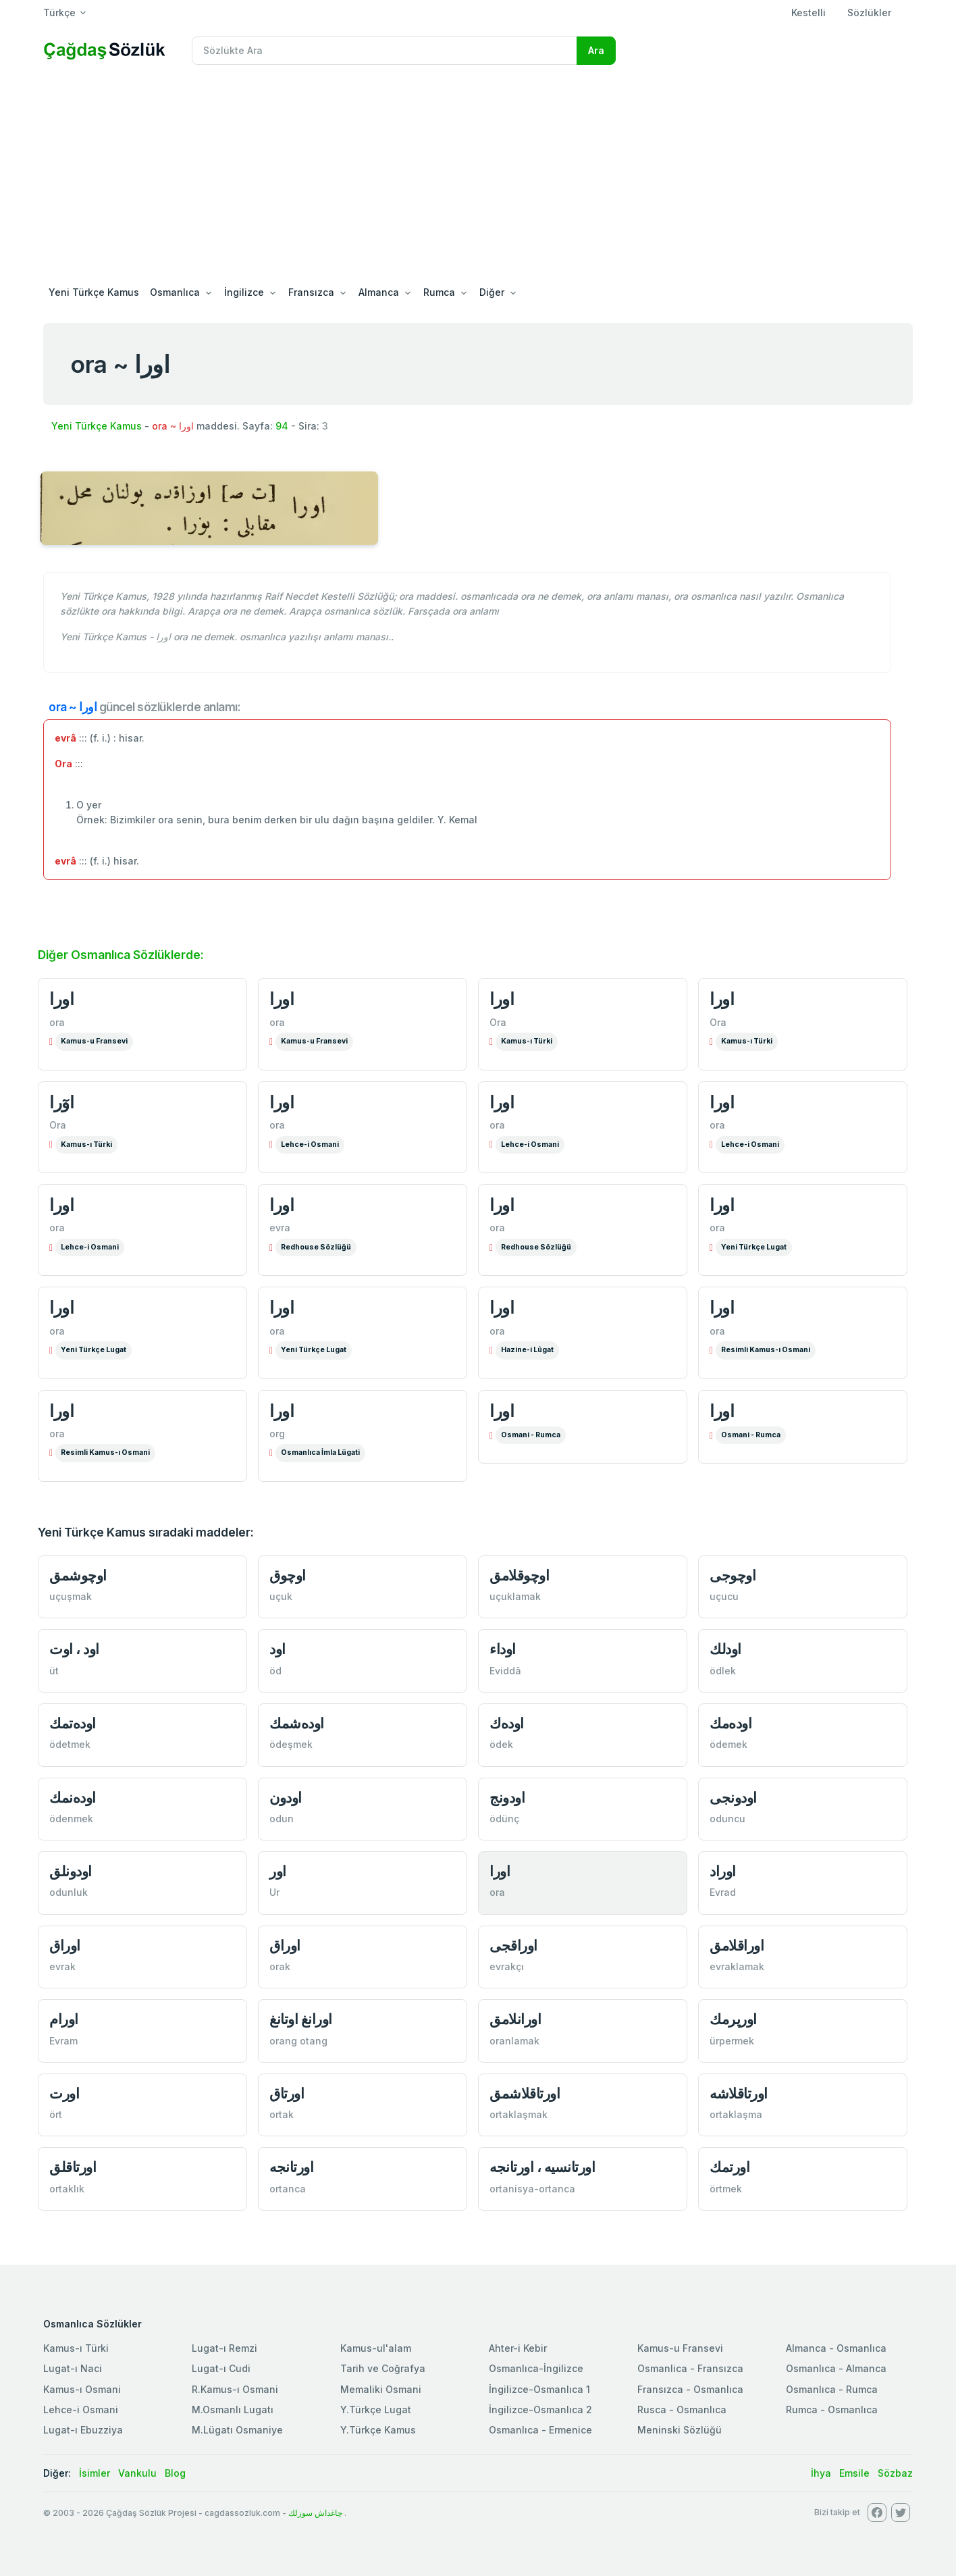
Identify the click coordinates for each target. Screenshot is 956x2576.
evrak (62, 1966)
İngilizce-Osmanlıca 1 (539, 2389)
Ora (497, 1022)
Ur (274, 1892)
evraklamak (737, 1966)
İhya (821, 2473)
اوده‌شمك (296, 1723)
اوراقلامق (737, 1945)
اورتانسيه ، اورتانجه (542, 2167)
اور (277, 1871)
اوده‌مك (730, 1723)
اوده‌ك (506, 1723)
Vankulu (137, 2473)
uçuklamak (515, 1596)
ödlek (723, 1670)
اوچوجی (732, 1575)
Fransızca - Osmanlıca (690, 2389)
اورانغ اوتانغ (300, 2019)
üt (54, 1670)
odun (281, 1818)
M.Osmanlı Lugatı (232, 2409)
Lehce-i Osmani (310, 1144)
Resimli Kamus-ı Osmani (765, 1349)
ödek (501, 1744)
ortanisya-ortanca (532, 2188)
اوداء (502, 1649)
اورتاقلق (72, 2167)
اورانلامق (515, 2019)
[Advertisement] (478, 177)
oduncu (727, 1818)
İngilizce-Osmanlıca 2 (540, 2409)
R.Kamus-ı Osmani (235, 2389)
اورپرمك (733, 2019)
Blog (175, 2473)
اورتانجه (291, 2167)
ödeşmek (291, 1744)
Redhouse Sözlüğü (316, 1247)
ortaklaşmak (518, 2114)
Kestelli (808, 12)
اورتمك (729, 2167)
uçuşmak (70, 1596)
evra (279, 1227)
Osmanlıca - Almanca (836, 2368)
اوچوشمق (78, 1575)
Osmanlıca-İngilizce (536, 2368)
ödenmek (71, 1818)
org (277, 1433)
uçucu (724, 1596)
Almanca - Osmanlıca (836, 2348)
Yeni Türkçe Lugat (754, 1247)
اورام (63, 2019)
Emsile (854, 2473)
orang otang (298, 2040)
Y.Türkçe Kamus (378, 2430)
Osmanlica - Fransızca (690, 2368)
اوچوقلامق (519, 1575)
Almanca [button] (378, 292)
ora (57, 1022)
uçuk (280, 1596)
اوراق (64, 1945)
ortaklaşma (736, 2114)
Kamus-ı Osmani (82, 2389)
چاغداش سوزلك (315, 2513)
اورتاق (286, 2093)
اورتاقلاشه (739, 2093)
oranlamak (514, 2040)
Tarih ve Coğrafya (382, 2368)
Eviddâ (505, 1670)
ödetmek (69, 1744)
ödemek (728, 1744)
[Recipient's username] (384, 50)
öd (275, 1670)
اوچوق (287, 1575)
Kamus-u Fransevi (94, 1041)
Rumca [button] (439, 292)
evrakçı (506, 1966)
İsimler (94, 2473)
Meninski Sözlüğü (679, 2430)
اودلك (725, 1649)
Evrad (723, 1892)
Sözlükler (869, 12)
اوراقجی (513, 1945)
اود (277, 1649)
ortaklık (66, 2188)
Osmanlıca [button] (175, 292)
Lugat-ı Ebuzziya (83, 2430)
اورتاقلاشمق (524, 2093)
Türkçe (59, 12)
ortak (281, 2114)
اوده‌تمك (72, 1723)
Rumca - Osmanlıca (832, 2409)
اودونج (507, 1797)
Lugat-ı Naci (72, 2368)
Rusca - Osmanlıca (681, 2409)
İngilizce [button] (244, 292)
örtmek (726, 2188)
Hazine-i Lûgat (527, 1349)
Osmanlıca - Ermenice (540, 2430)
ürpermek (732, 2040)
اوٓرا (61, 1102)
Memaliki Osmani (380, 2389)
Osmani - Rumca (530, 1435)
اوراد (723, 1871)
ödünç (504, 1818)
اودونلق (70, 1871)
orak (279, 1966)
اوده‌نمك (72, 1797)
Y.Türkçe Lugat (375, 2409)
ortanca (287, 2188)
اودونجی (733, 1797)
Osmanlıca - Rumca (832, 2389)
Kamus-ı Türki (526, 1041)
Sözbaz (895, 2473)
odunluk (68, 1892)
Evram (63, 2040)
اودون (285, 1797)
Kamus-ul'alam (375, 2348)
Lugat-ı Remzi (224, 2348)
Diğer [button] (491, 292)
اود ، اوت (74, 1649)
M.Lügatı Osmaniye (237, 2430)
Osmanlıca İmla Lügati (320, 1452)
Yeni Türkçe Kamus (94, 292)
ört (55, 2114)
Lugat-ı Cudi (221, 2368)
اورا (61, 999)
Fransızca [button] (311, 292)
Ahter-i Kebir (518, 2348)
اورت (64, 2093)
